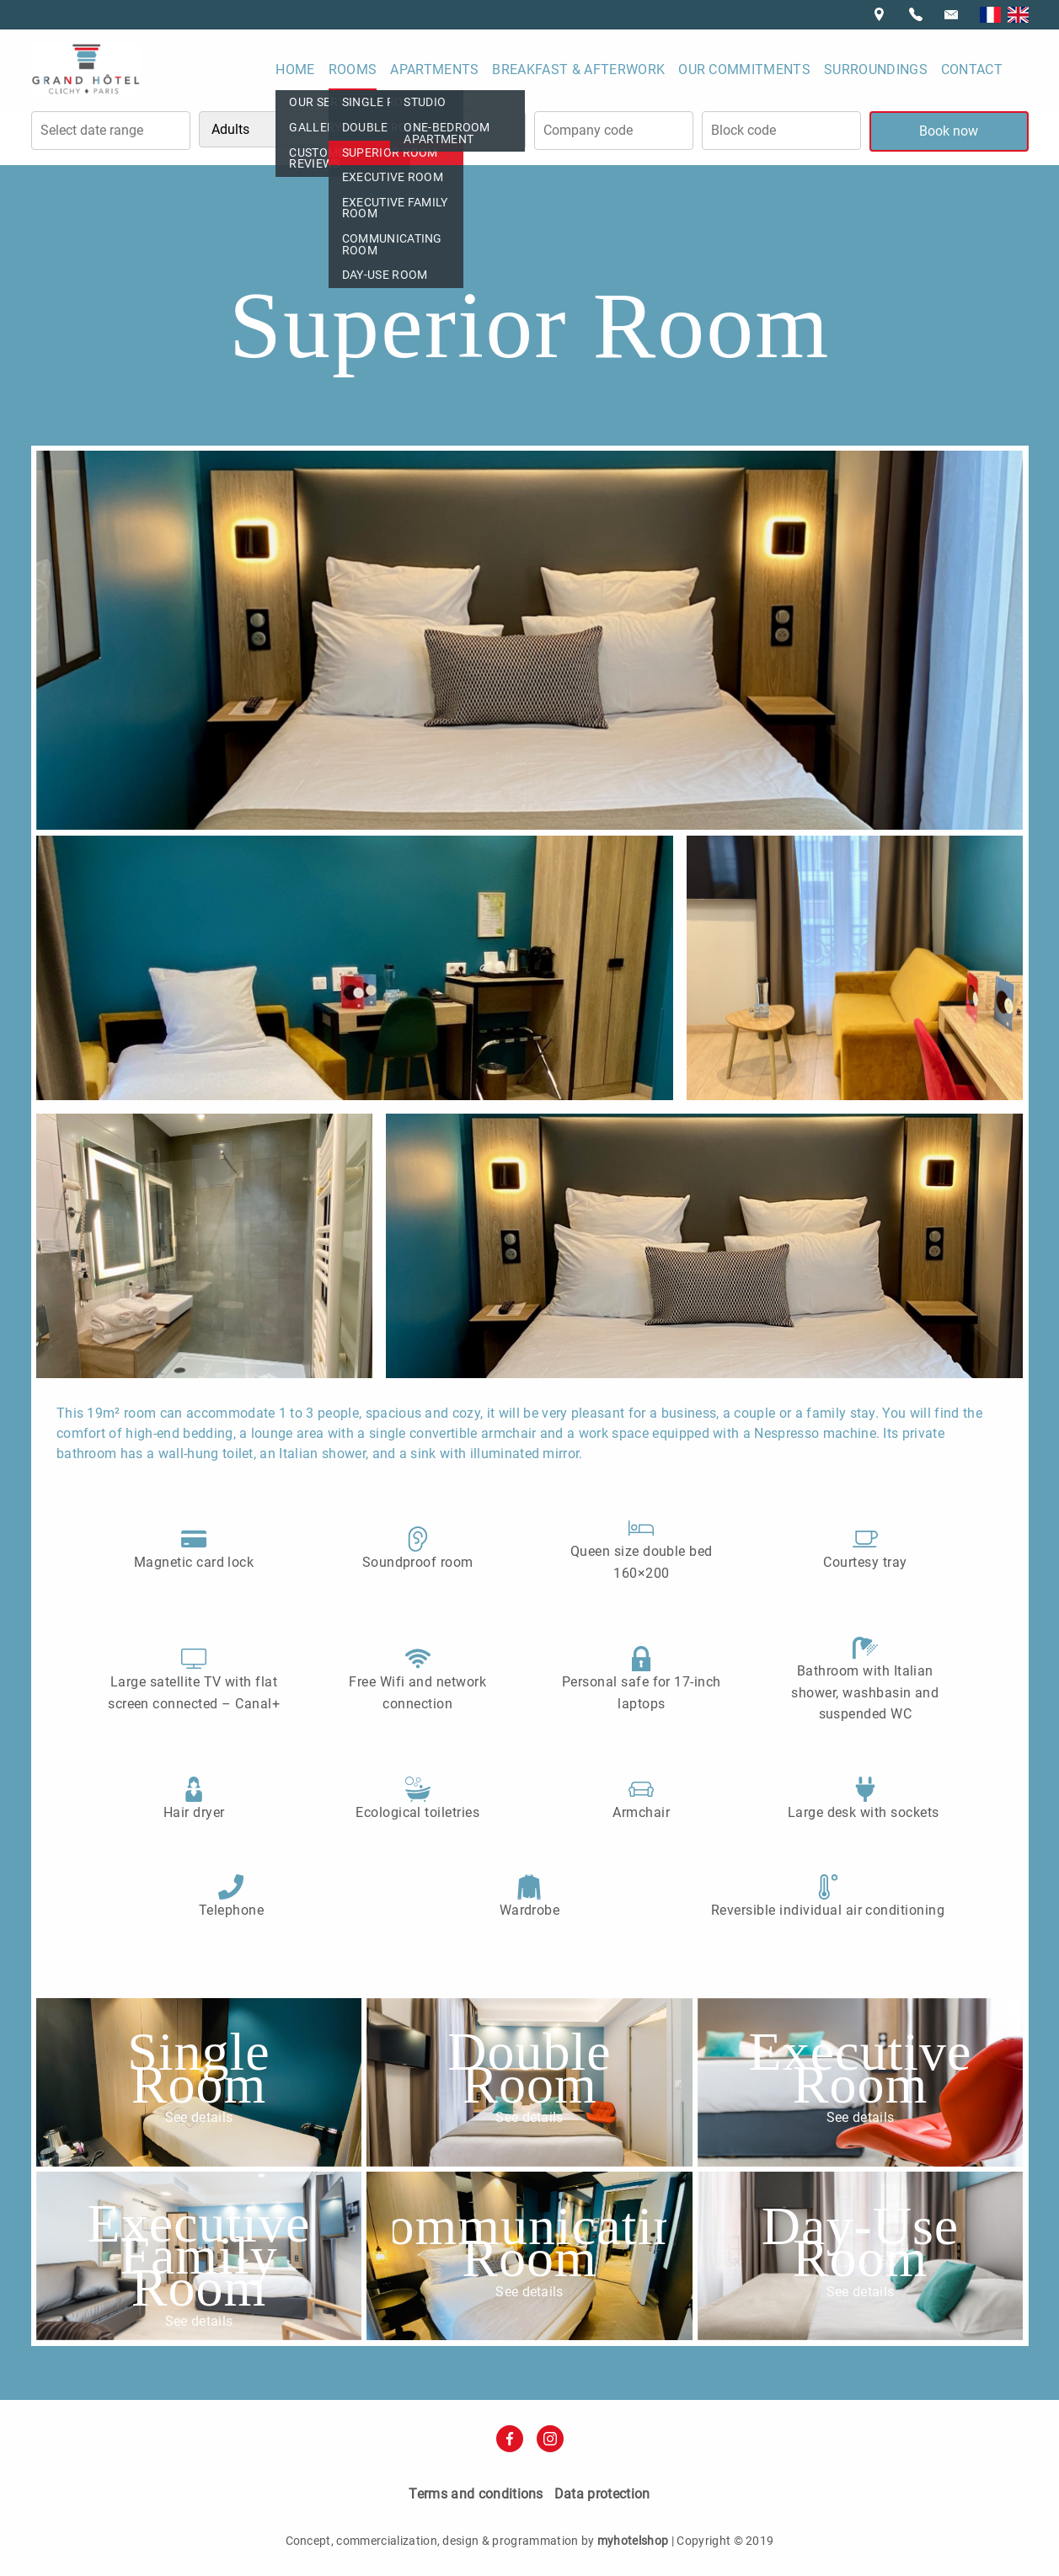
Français (990, 15)
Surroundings (876, 69)
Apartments (434, 69)
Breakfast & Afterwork (578, 69)
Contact (972, 69)
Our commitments (744, 69)
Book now (948, 131)
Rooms (353, 69)
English (1018, 15)
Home (294, 69)
